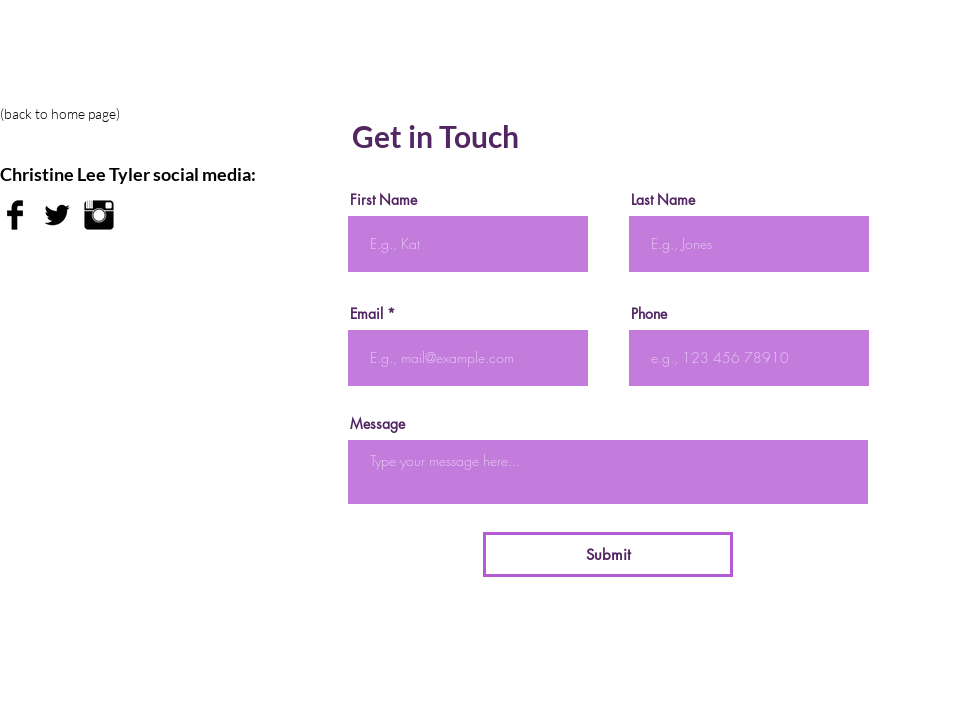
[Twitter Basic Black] (57, 215)
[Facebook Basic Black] (15, 215)
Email (366, 314)
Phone (649, 314)
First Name (383, 200)
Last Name (663, 200)
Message (377, 424)
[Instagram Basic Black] (99, 215)
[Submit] (608, 554)
